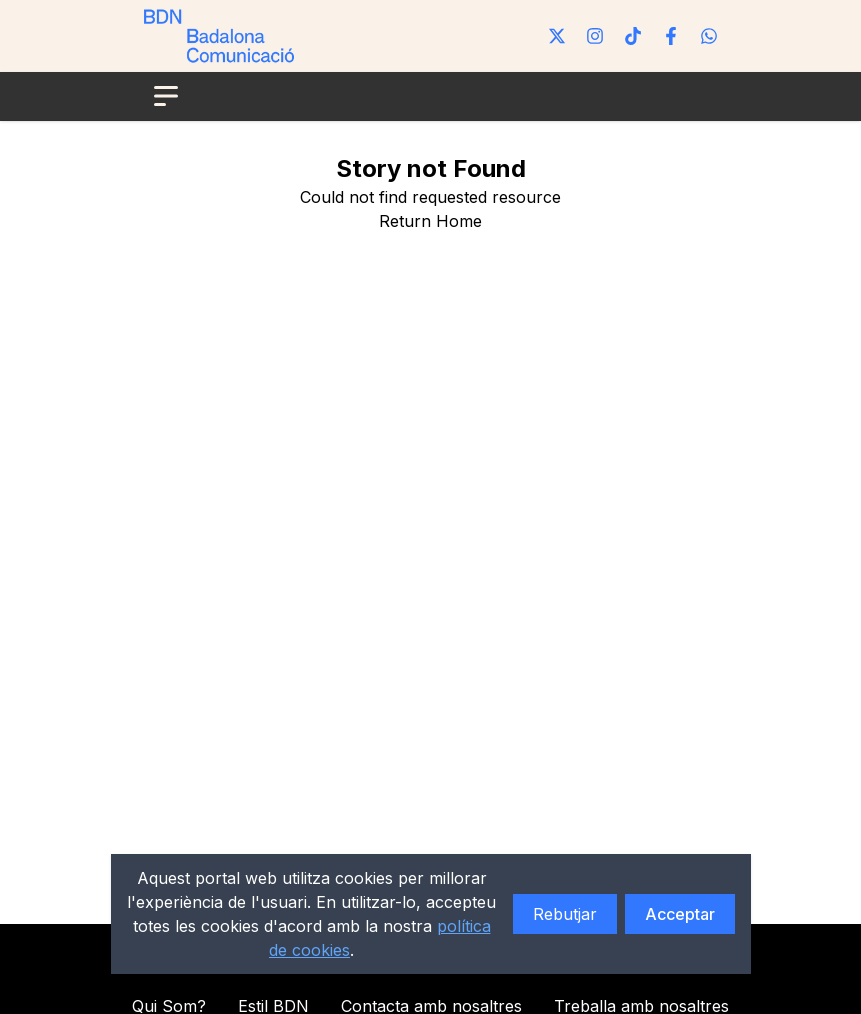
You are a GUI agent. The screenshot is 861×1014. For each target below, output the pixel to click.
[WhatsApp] (709, 36)
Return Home (430, 221)
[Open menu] (166, 96)
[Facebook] (671, 36)
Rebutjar (565, 914)
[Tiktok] (633, 36)
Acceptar (680, 914)
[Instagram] (595, 36)
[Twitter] (557, 36)
